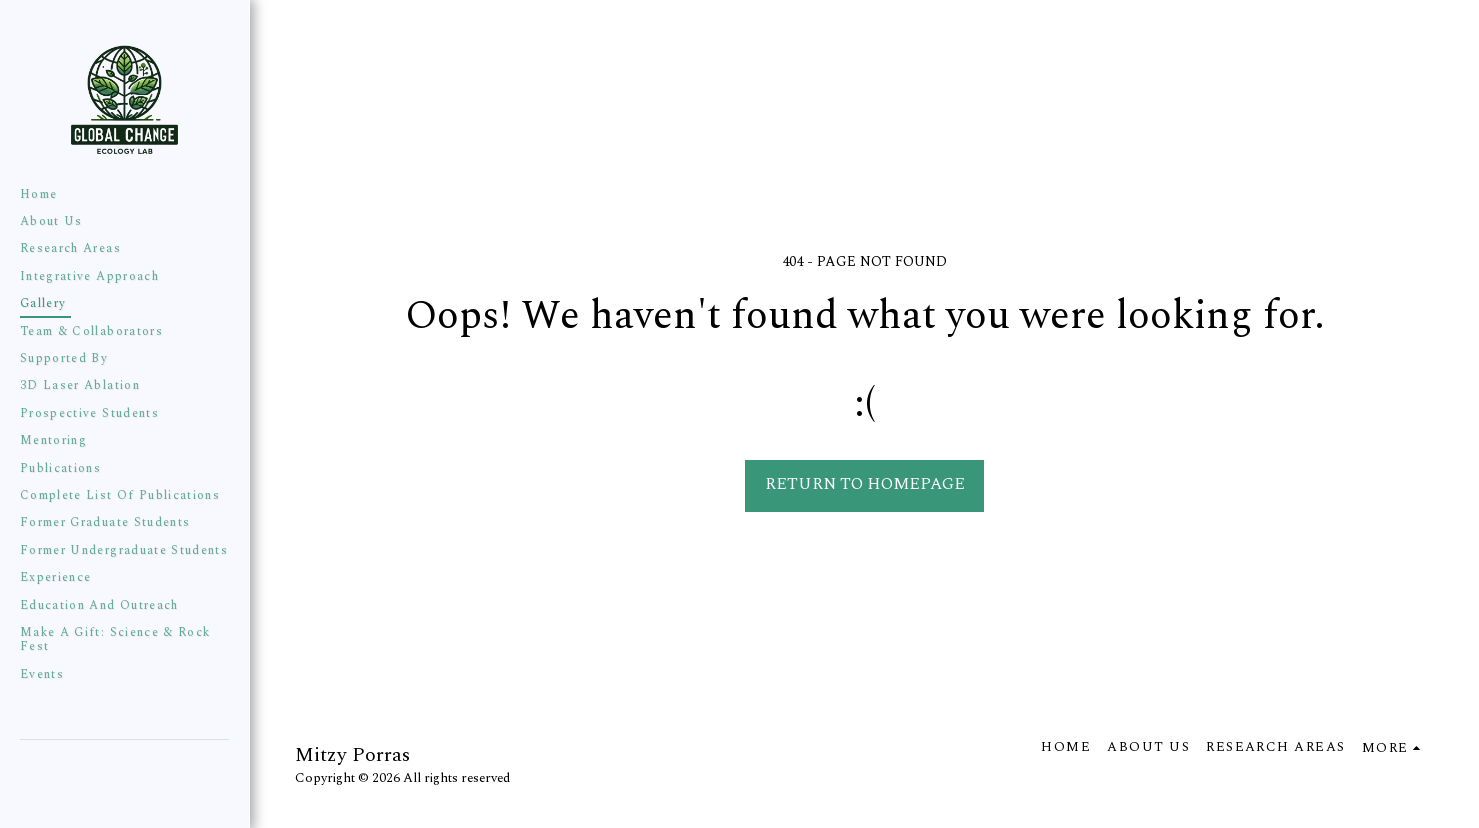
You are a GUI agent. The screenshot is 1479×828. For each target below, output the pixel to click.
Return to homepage (865, 484)
